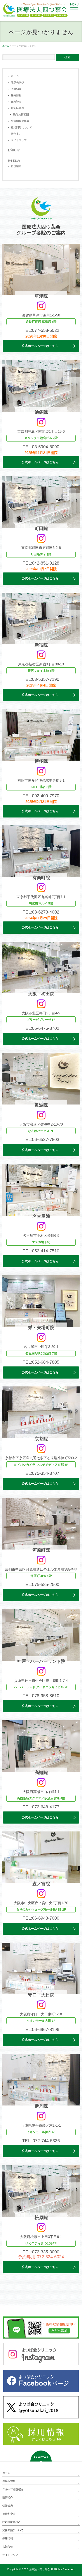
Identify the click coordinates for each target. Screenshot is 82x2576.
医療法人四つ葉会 (39, 2569)
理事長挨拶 (17, 82)
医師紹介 (16, 89)
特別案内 (16, 133)
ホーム (15, 76)
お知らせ (14, 150)
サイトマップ (19, 140)
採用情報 (16, 95)
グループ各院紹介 (12, 2489)
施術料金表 (17, 108)
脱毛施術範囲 (21, 114)
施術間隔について (21, 127)
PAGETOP (41, 2457)
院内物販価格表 (20, 121)
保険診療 (16, 101)
